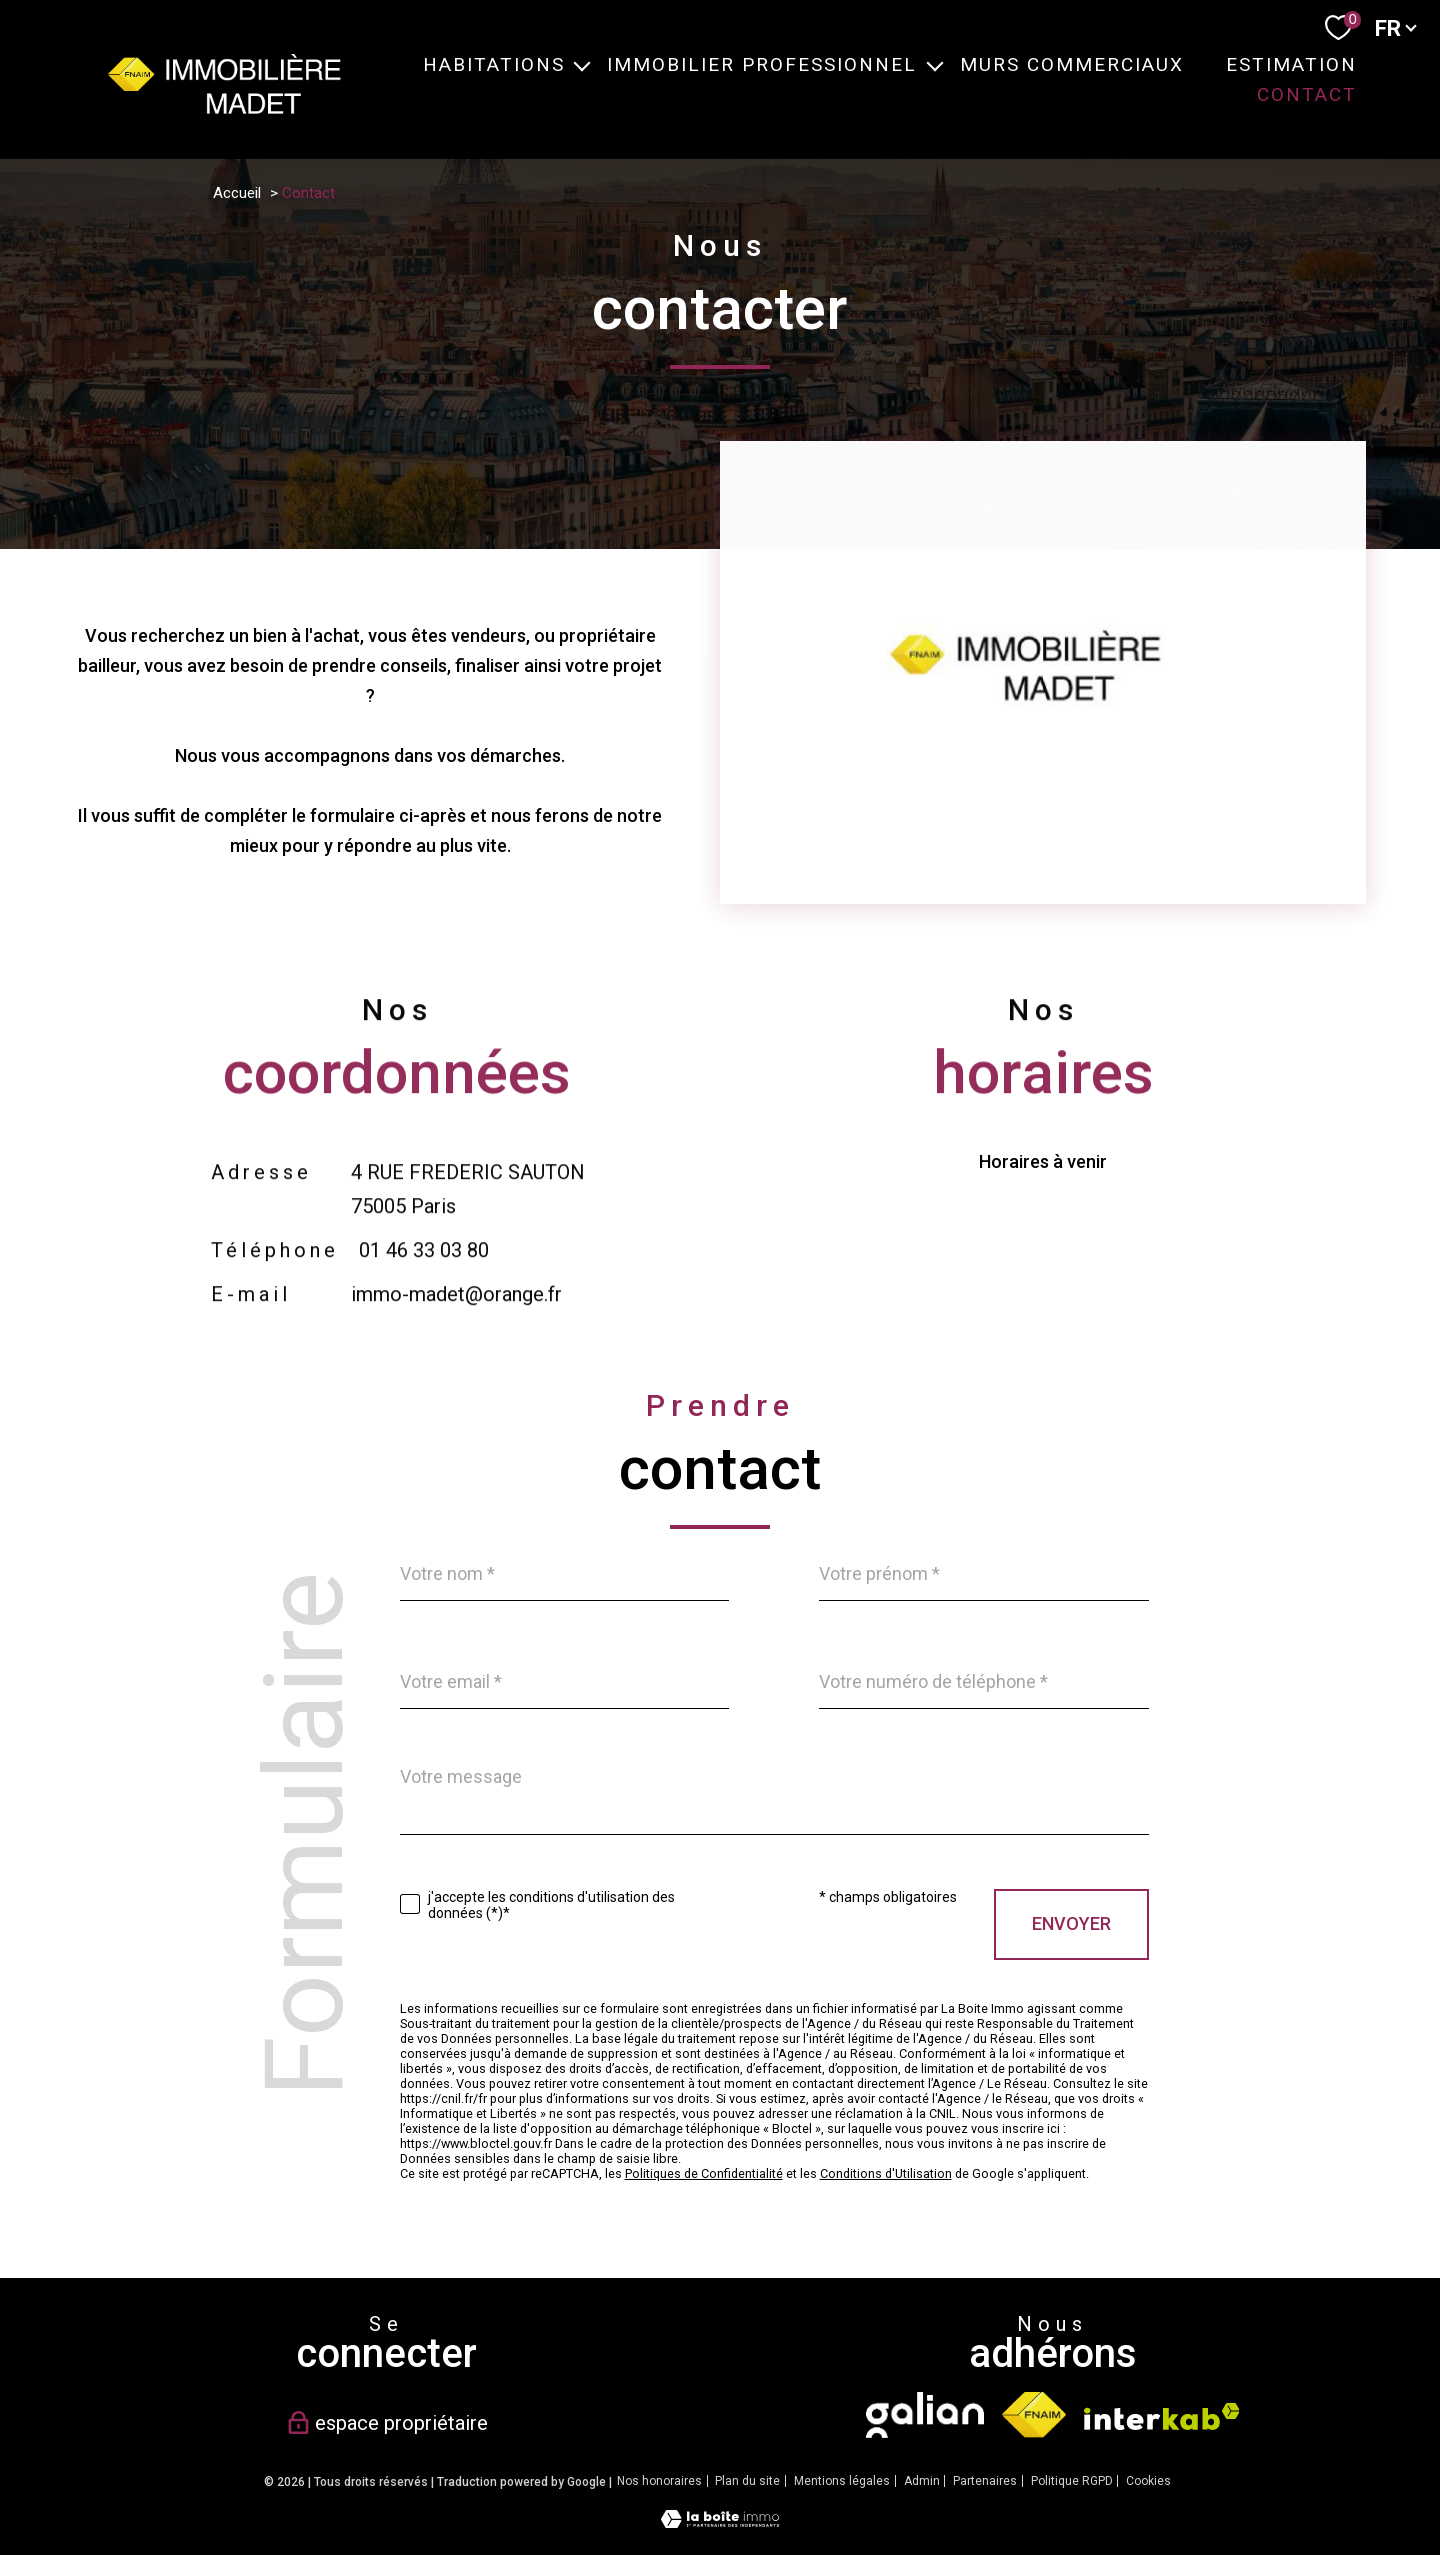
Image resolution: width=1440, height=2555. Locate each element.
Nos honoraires (659, 2481)
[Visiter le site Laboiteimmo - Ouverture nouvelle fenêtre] (720, 2521)
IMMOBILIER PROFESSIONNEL (762, 64)
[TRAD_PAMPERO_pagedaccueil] (224, 107)
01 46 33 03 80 (423, 1302)
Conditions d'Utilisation (886, 2173)
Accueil (237, 193)
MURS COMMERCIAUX (1071, 64)
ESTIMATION (1290, 64)
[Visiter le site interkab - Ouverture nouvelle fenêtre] (1162, 2416)
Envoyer (1071, 1923)
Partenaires (985, 2481)
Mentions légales (842, 2481)
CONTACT (1306, 94)
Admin (922, 2481)
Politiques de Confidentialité (704, 2173)
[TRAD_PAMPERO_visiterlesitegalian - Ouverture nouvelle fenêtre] (924, 2415)
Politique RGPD (1072, 2481)
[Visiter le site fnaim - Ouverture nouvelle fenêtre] (1034, 2415)
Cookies (1148, 2481)
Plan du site (747, 2481)
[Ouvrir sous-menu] (581, 64)
